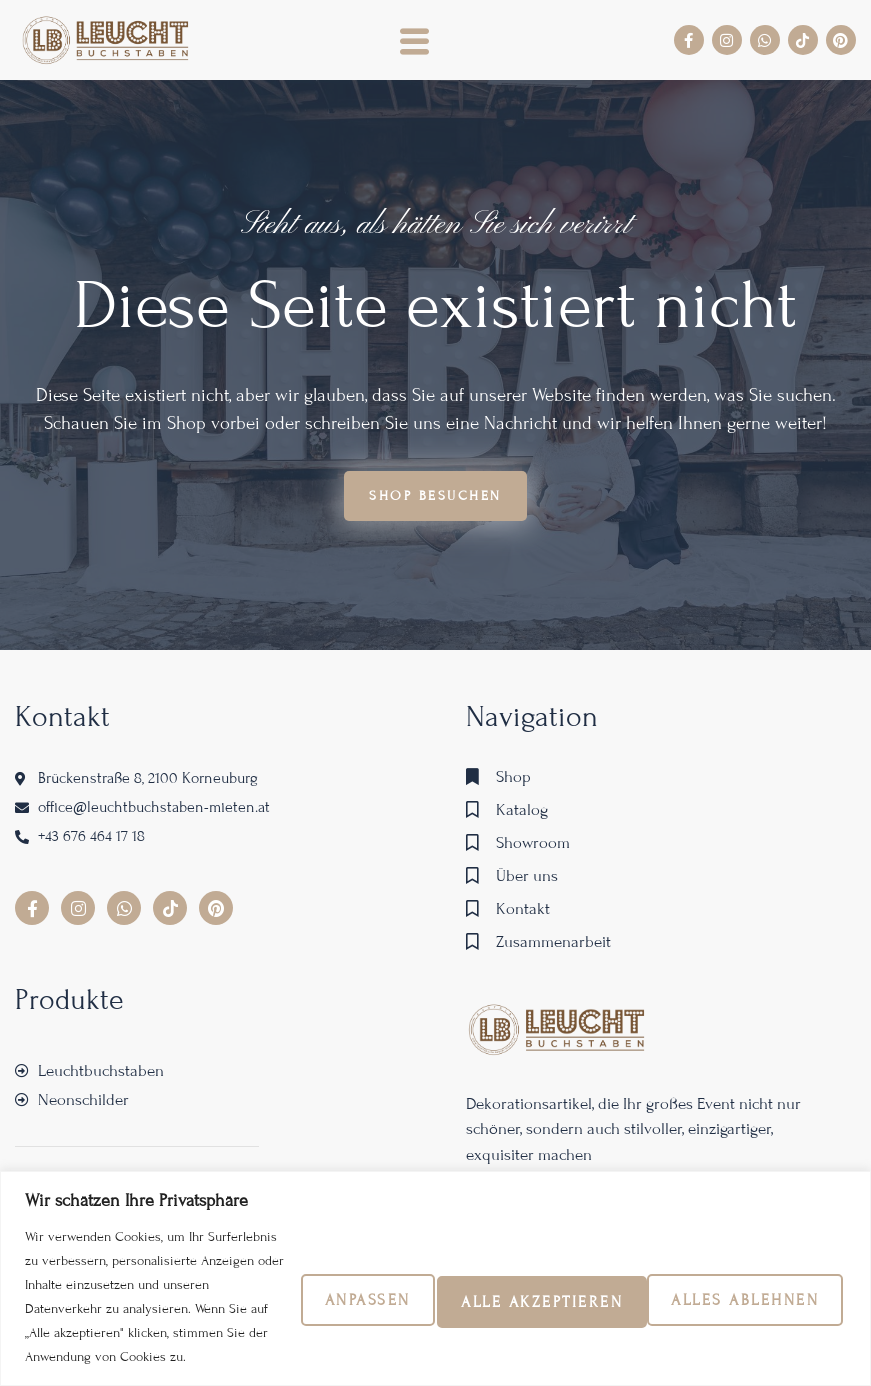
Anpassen (220, 1105)
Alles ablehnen (449, 1105)
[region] (435, 1086)
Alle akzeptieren (716, 1105)
